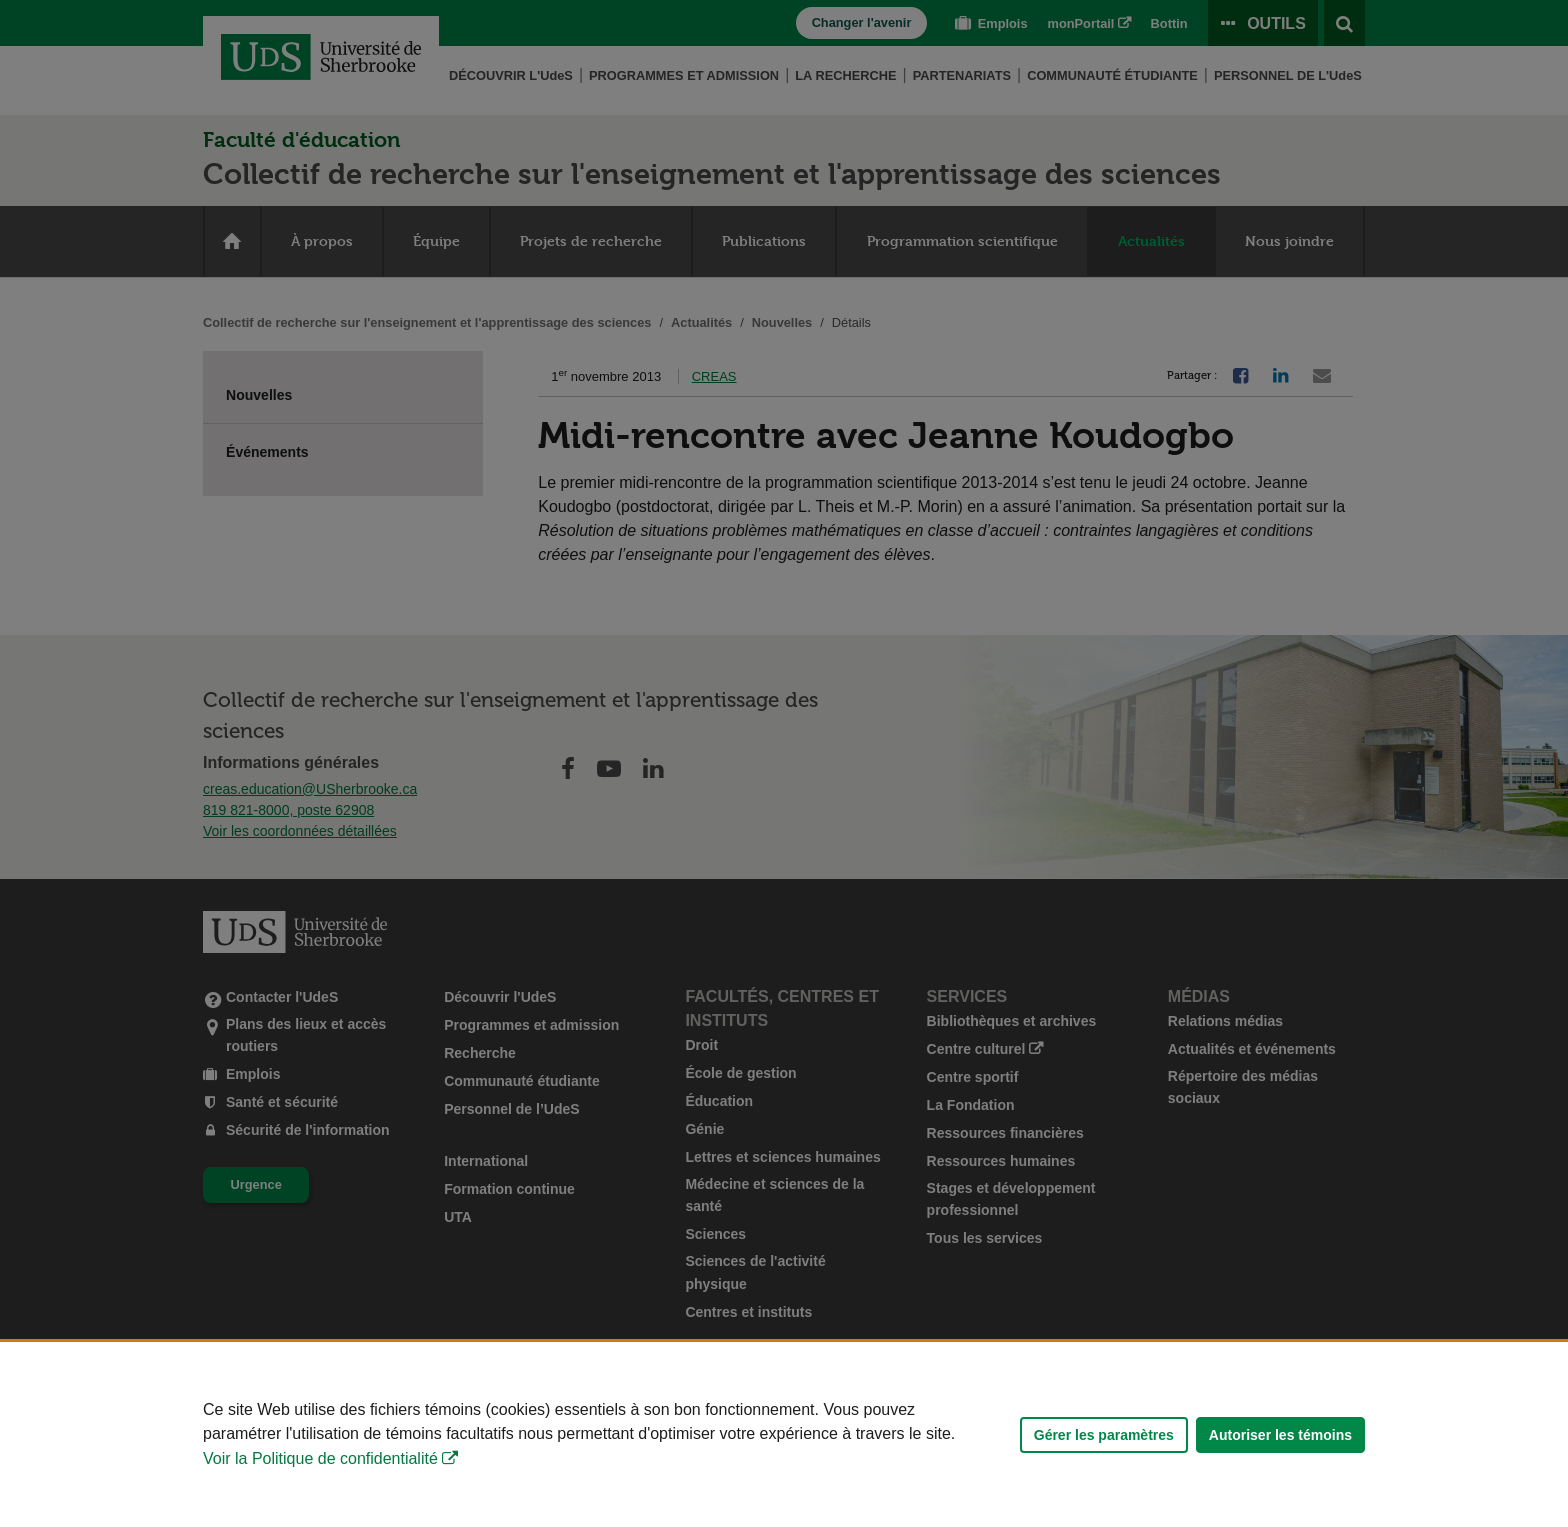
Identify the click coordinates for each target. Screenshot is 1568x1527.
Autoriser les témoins (1280, 1435)
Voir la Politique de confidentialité (320, 1458)
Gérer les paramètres (1104, 1435)
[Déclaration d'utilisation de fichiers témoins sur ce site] (784, 1434)
